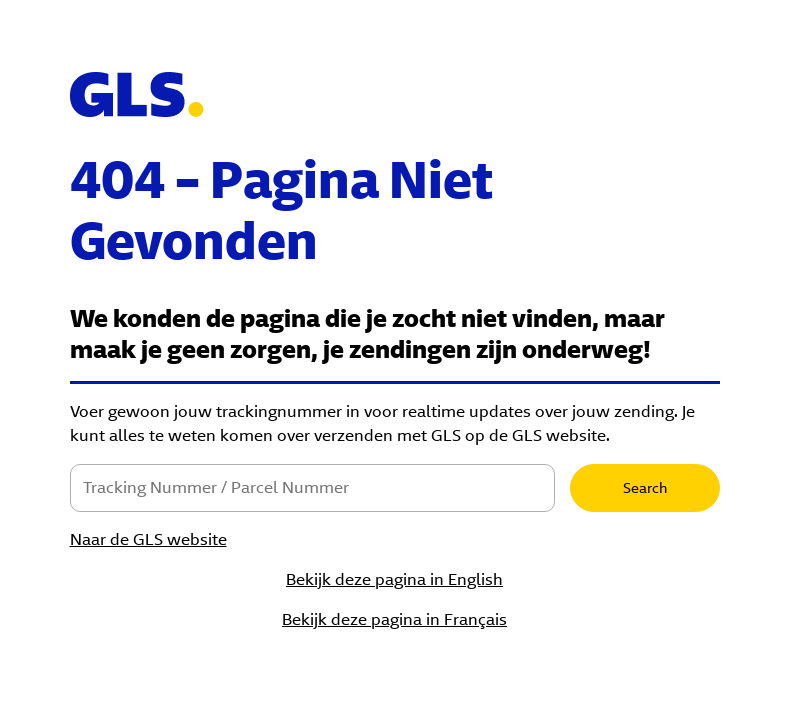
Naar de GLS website (148, 539)
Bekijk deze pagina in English (394, 579)
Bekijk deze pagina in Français (394, 619)
